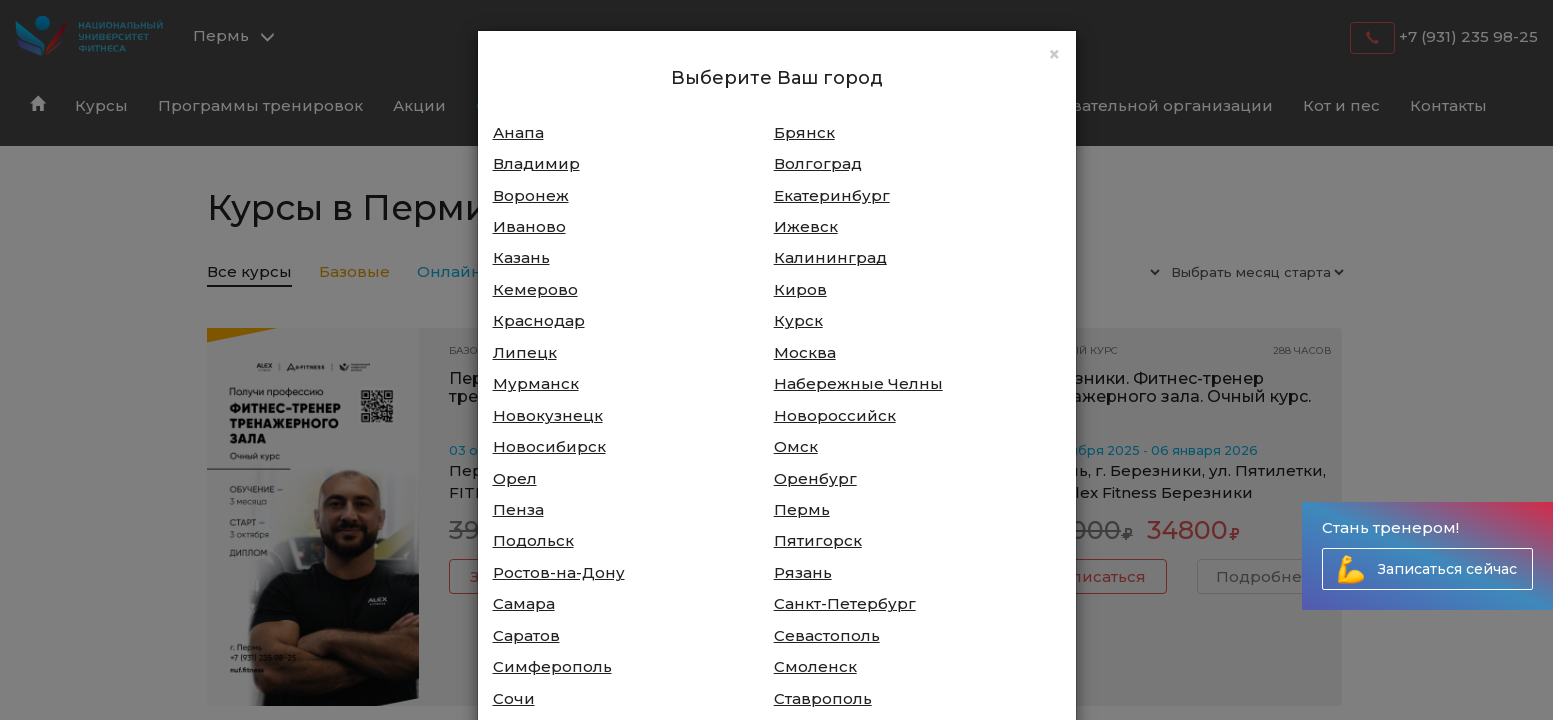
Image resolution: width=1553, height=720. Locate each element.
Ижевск (806, 226)
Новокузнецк (548, 415)
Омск (796, 446)
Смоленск (815, 666)
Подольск (533, 540)
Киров (800, 289)
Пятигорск (818, 540)
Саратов (526, 635)
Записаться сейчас (1447, 569)
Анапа (518, 132)
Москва (805, 352)
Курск (798, 320)
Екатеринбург (832, 195)
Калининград (830, 257)
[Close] (1054, 54)
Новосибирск (549, 446)
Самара (524, 603)
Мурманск (536, 383)
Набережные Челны (858, 383)
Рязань (803, 572)
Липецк (525, 352)
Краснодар (539, 320)
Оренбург (815, 478)
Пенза (518, 509)
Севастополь (827, 635)
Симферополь (552, 666)
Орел (515, 478)
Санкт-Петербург (845, 603)
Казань (521, 257)
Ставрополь (823, 698)
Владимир (536, 163)
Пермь (802, 509)
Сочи (514, 698)
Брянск (804, 132)
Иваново (529, 226)
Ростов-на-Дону (559, 572)
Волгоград (818, 163)
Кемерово (535, 289)
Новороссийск (835, 415)
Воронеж (531, 195)
